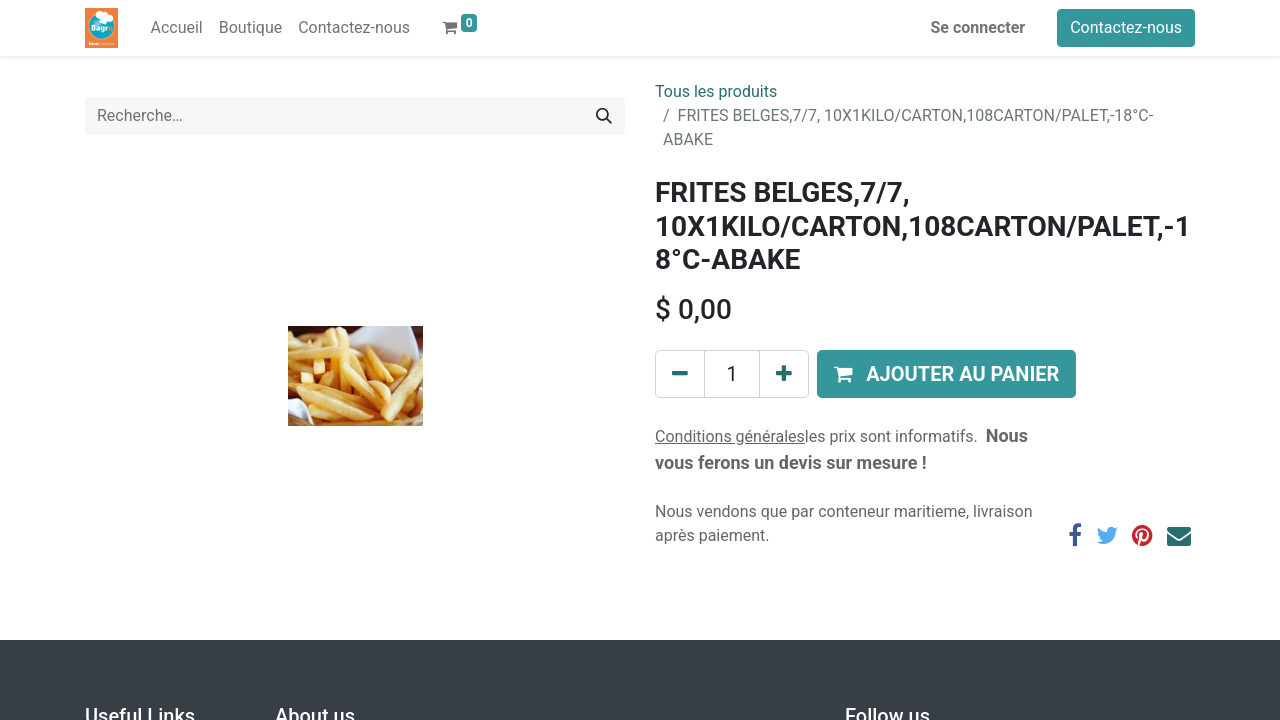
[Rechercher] (604, 116)
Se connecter (978, 27)
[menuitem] (176, 28)
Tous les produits (716, 91)
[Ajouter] (784, 374)
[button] (946, 374)
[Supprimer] (680, 374)
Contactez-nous (1126, 27)
